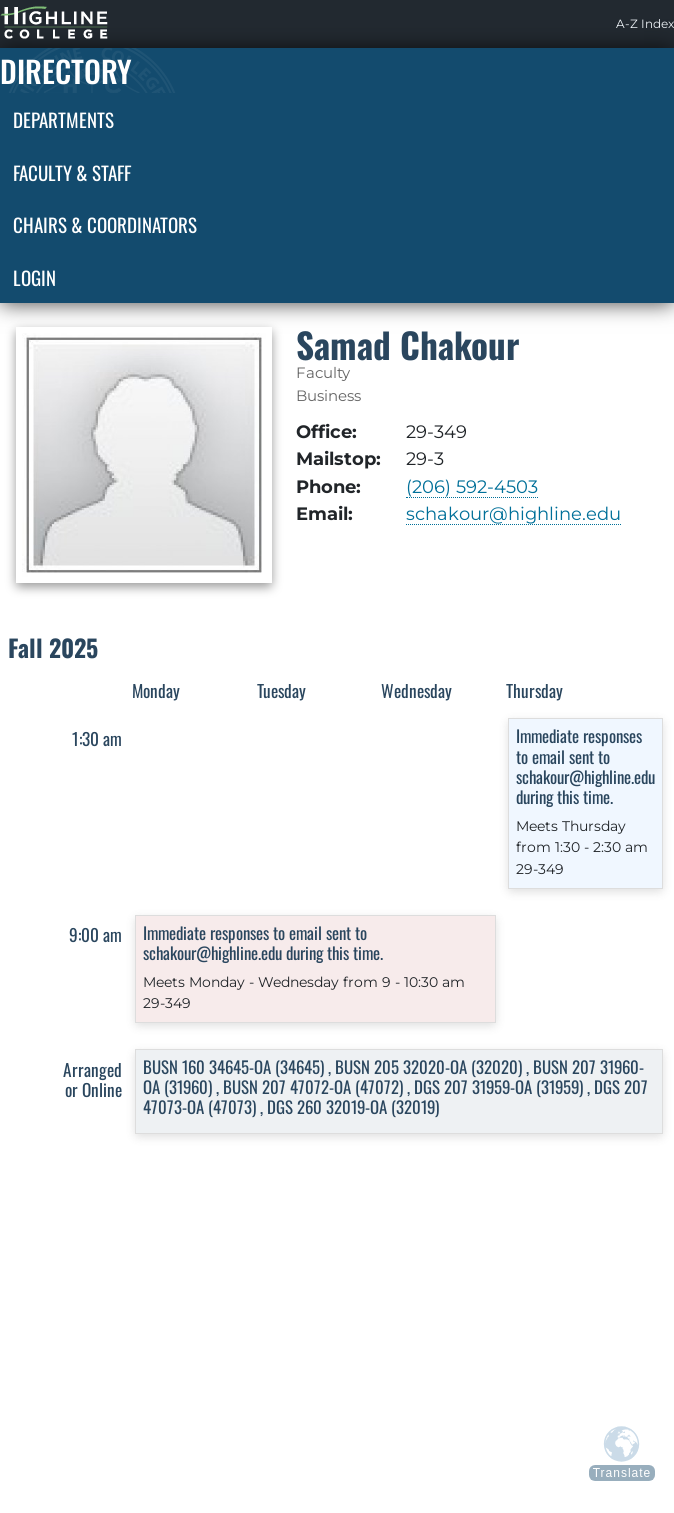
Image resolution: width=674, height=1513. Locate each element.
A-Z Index (645, 23)
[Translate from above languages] (622, 1453)
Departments (63, 119)
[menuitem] (645, 24)
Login (34, 277)
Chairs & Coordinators (105, 224)
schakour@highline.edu (513, 513)
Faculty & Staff (72, 172)
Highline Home (34, 23)
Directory (66, 70)
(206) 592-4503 (472, 486)
